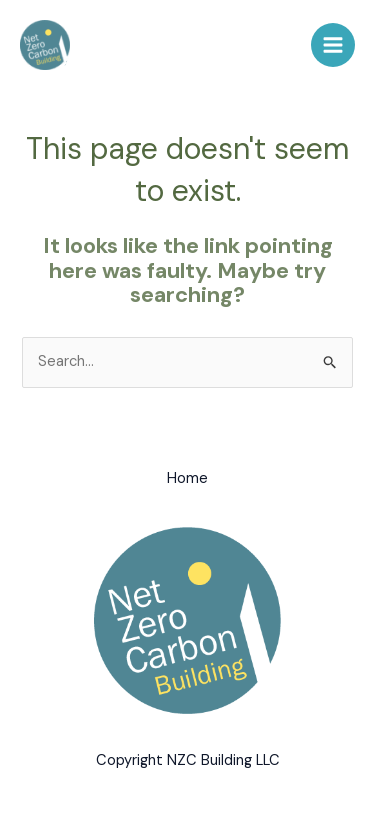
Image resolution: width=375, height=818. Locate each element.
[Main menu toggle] (333, 45)
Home (187, 478)
